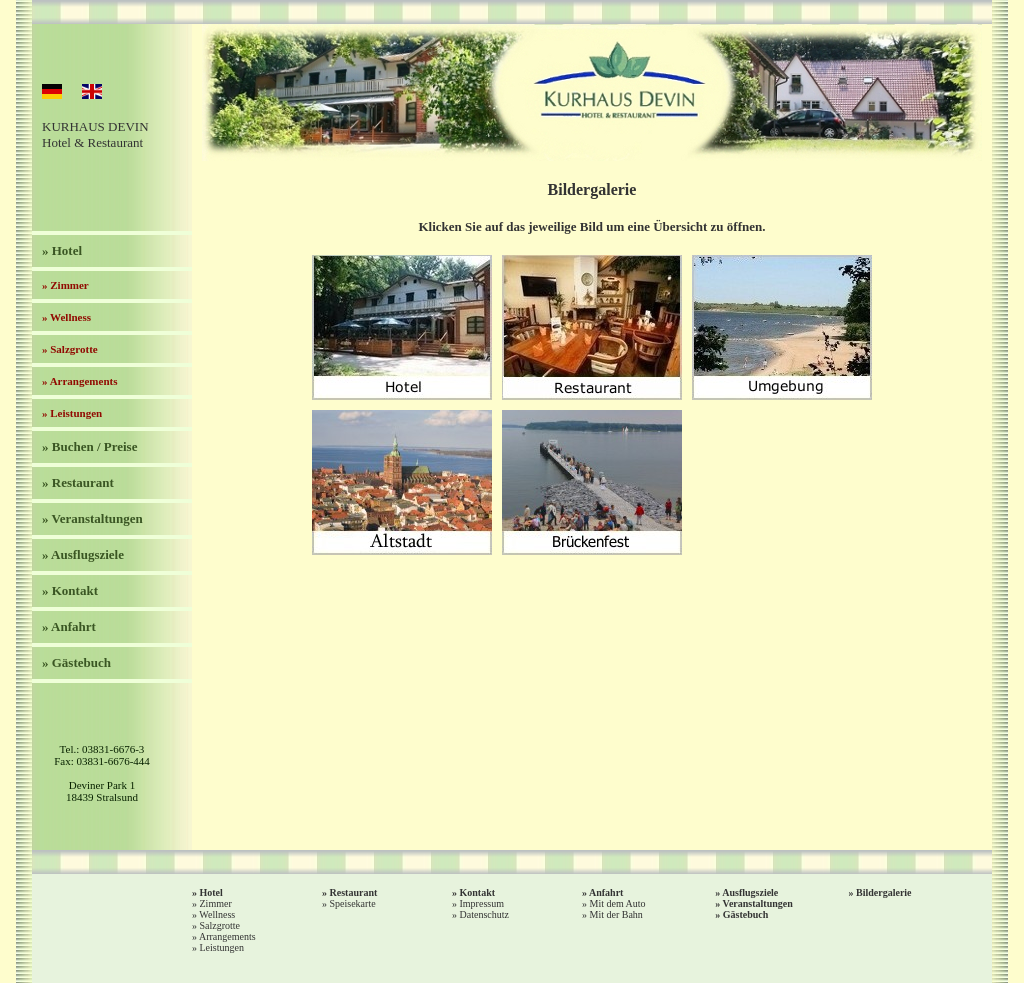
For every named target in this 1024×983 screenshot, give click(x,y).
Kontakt (478, 892)
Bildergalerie (884, 892)
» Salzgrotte (70, 349)
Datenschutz (484, 914)
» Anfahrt (69, 626)
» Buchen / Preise (89, 446)
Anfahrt (606, 892)
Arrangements (227, 936)
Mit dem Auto (618, 903)
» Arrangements (79, 381)
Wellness (217, 914)
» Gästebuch (76, 662)
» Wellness (66, 317)
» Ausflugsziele (83, 554)
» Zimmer (65, 285)
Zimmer (216, 903)
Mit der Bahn (616, 914)
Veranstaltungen (758, 903)
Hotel (211, 892)
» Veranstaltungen (92, 518)
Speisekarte (353, 903)
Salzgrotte (220, 925)
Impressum (482, 903)
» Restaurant (78, 482)
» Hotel (62, 250)
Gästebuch (746, 914)
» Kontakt (70, 590)
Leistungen (222, 947)
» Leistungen (72, 413)
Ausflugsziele (750, 892)
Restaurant (354, 892)
